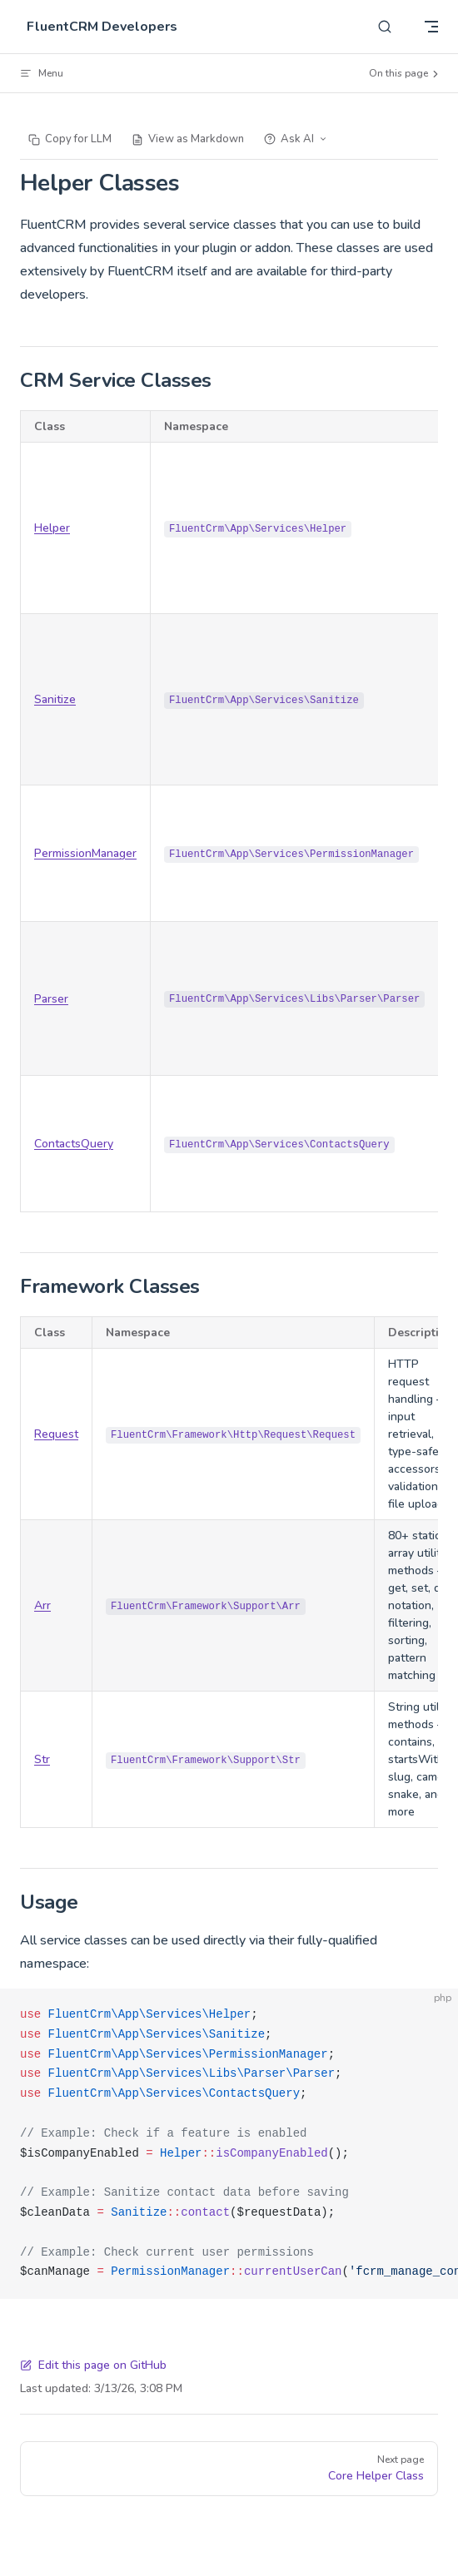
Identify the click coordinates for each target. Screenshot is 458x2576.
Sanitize (55, 699)
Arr (42, 1605)
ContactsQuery (73, 1144)
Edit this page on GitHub (93, 2365)
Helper (52, 528)
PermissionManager (85, 853)
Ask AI (295, 138)
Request (56, 1434)
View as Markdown (188, 138)
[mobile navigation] (431, 26)
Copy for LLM (70, 138)
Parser (51, 999)
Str (42, 1759)
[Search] (385, 27)
